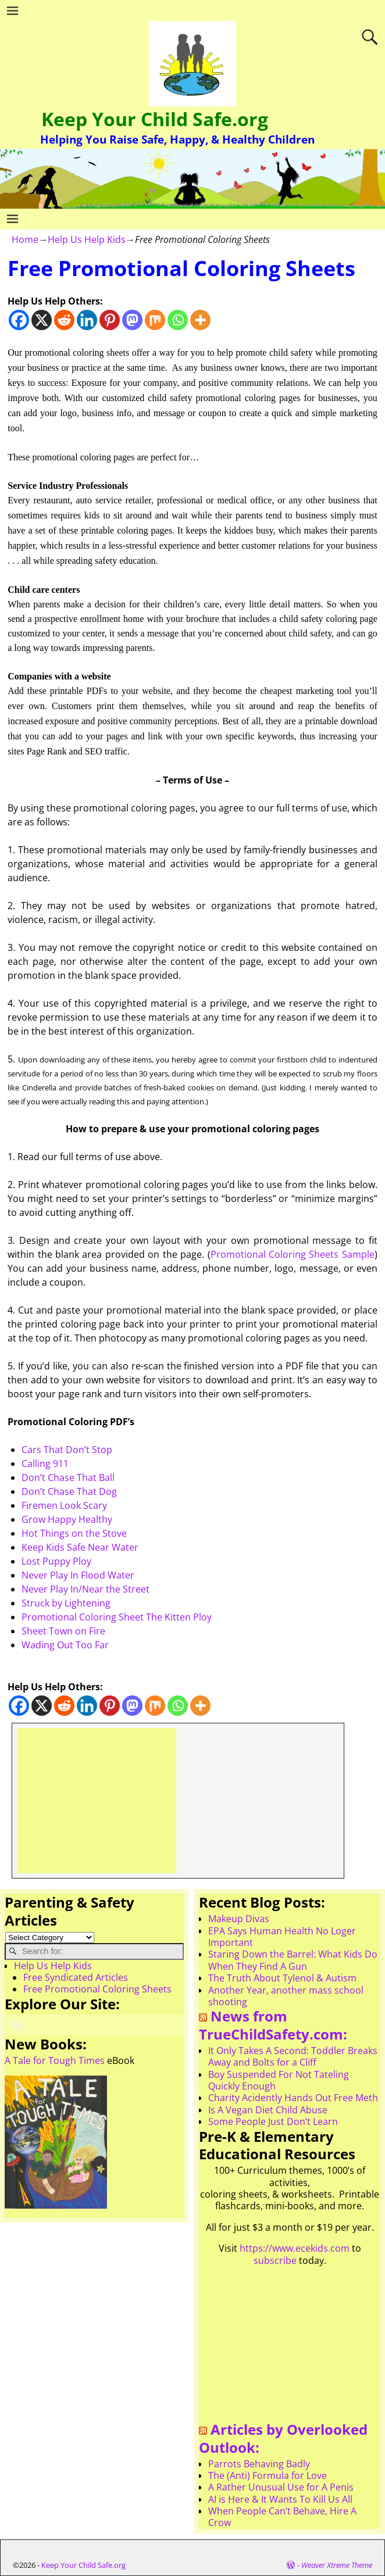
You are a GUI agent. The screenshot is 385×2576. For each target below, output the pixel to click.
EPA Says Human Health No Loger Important (282, 1936)
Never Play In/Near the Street (85, 1589)
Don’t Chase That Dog (69, 1491)
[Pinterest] (109, 320)
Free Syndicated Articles (75, 1977)
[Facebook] (19, 320)
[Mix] (155, 320)
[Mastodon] (132, 320)
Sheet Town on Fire (63, 1631)
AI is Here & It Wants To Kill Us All (280, 2499)
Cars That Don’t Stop (67, 1449)
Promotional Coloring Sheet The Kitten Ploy (117, 1617)
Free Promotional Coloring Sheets (97, 1989)
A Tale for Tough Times (55, 2060)
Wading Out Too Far (65, 1644)
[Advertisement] (96, 1800)
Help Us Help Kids (87, 239)
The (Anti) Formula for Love (267, 2475)
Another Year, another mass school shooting (285, 1996)
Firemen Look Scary (64, 1505)
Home (25, 239)
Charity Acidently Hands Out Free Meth (293, 2097)
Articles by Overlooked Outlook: (283, 2438)
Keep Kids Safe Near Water (80, 1547)
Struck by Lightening (66, 1603)
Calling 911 (45, 1463)
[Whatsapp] (177, 320)
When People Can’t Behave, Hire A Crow (282, 2517)
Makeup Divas (238, 1918)
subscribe (275, 2260)
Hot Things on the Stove (74, 1533)
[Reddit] (64, 320)
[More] (200, 320)
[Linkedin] (87, 320)
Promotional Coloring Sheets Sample (293, 1254)
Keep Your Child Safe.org (154, 118)
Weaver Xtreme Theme (336, 2565)
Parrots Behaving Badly (259, 2463)
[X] (41, 320)
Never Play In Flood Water (78, 1575)
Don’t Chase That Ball (68, 1477)
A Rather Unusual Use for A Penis (281, 2487)
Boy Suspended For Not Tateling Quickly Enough (278, 2080)
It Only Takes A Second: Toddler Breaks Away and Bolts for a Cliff (292, 2056)
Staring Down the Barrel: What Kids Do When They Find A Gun (292, 1960)
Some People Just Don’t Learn (273, 2121)
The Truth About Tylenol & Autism (282, 1978)
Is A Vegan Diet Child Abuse (267, 2109)
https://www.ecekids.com (295, 2248)
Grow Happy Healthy (67, 1519)
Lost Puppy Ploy (56, 1561)
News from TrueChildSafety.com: (273, 2025)
